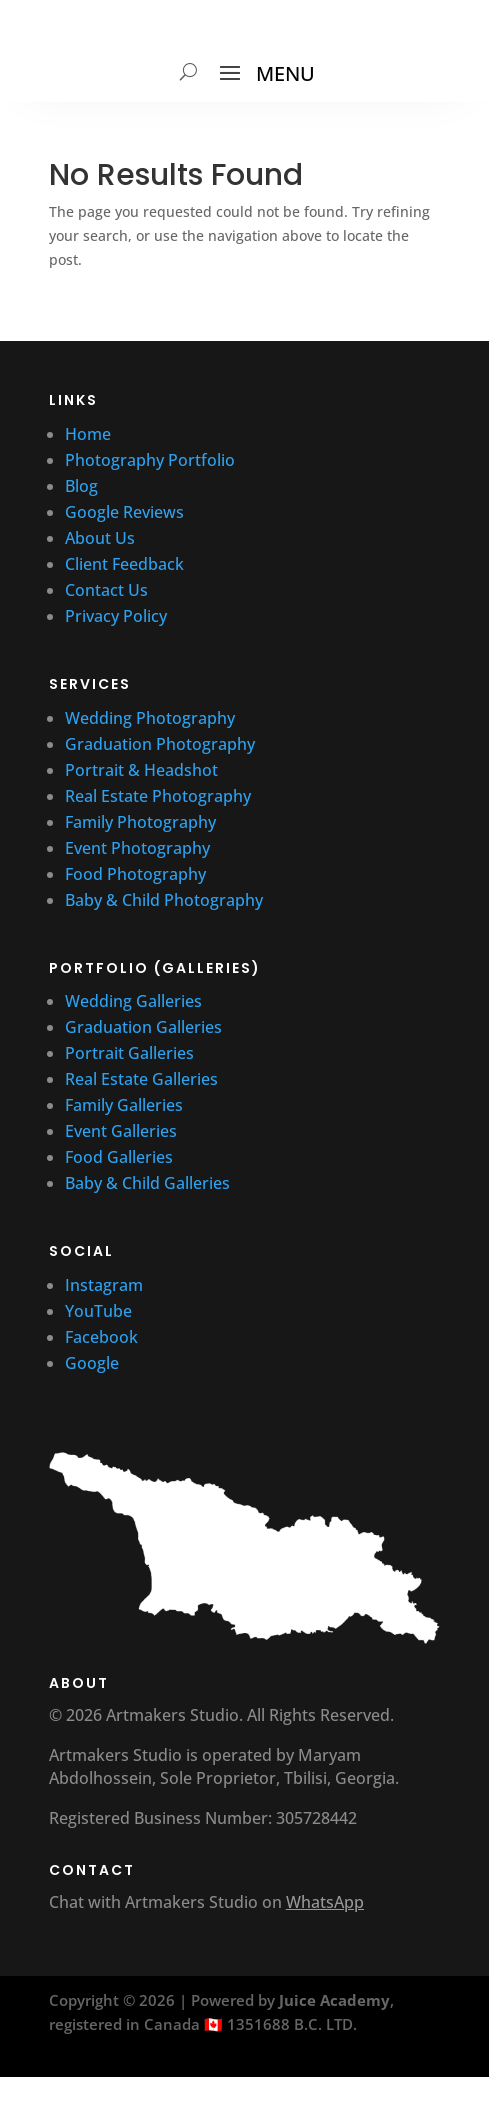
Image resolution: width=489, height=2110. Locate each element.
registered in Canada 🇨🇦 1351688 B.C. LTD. (203, 2024)
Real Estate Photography (158, 796)
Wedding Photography (150, 718)
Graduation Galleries (143, 1027)
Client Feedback (124, 564)
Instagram (104, 1285)
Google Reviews (126, 512)
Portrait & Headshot (141, 770)
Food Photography (135, 874)
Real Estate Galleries (141, 1079)
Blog (81, 486)
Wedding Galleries (133, 1001)
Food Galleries (119, 1157)
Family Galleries (124, 1105)
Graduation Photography (160, 744)
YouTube (100, 1311)
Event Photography (137, 848)
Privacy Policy (116, 616)
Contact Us (106, 590)
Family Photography (140, 822)
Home (88, 434)
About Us (100, 538)
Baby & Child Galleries (147, 1183)
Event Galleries (121, 1131)
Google (92, 1363)
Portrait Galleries (129, 1053)
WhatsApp (325, 1902)
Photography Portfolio (150, 460)
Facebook (101, 1337)
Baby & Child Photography (164, 900)
